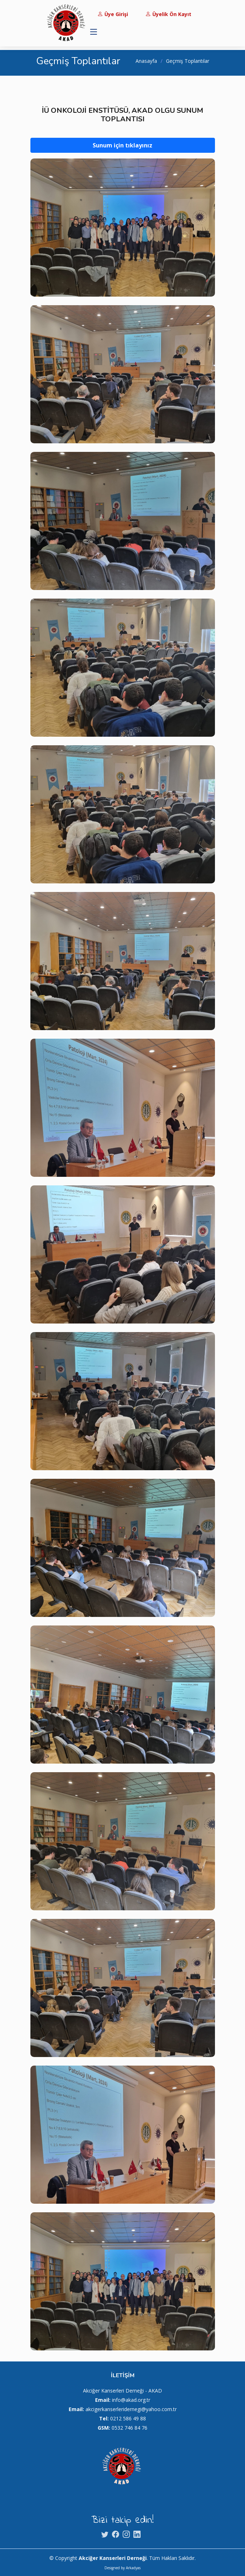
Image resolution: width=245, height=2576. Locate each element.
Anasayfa (146, 60)
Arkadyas (133, 2567)
